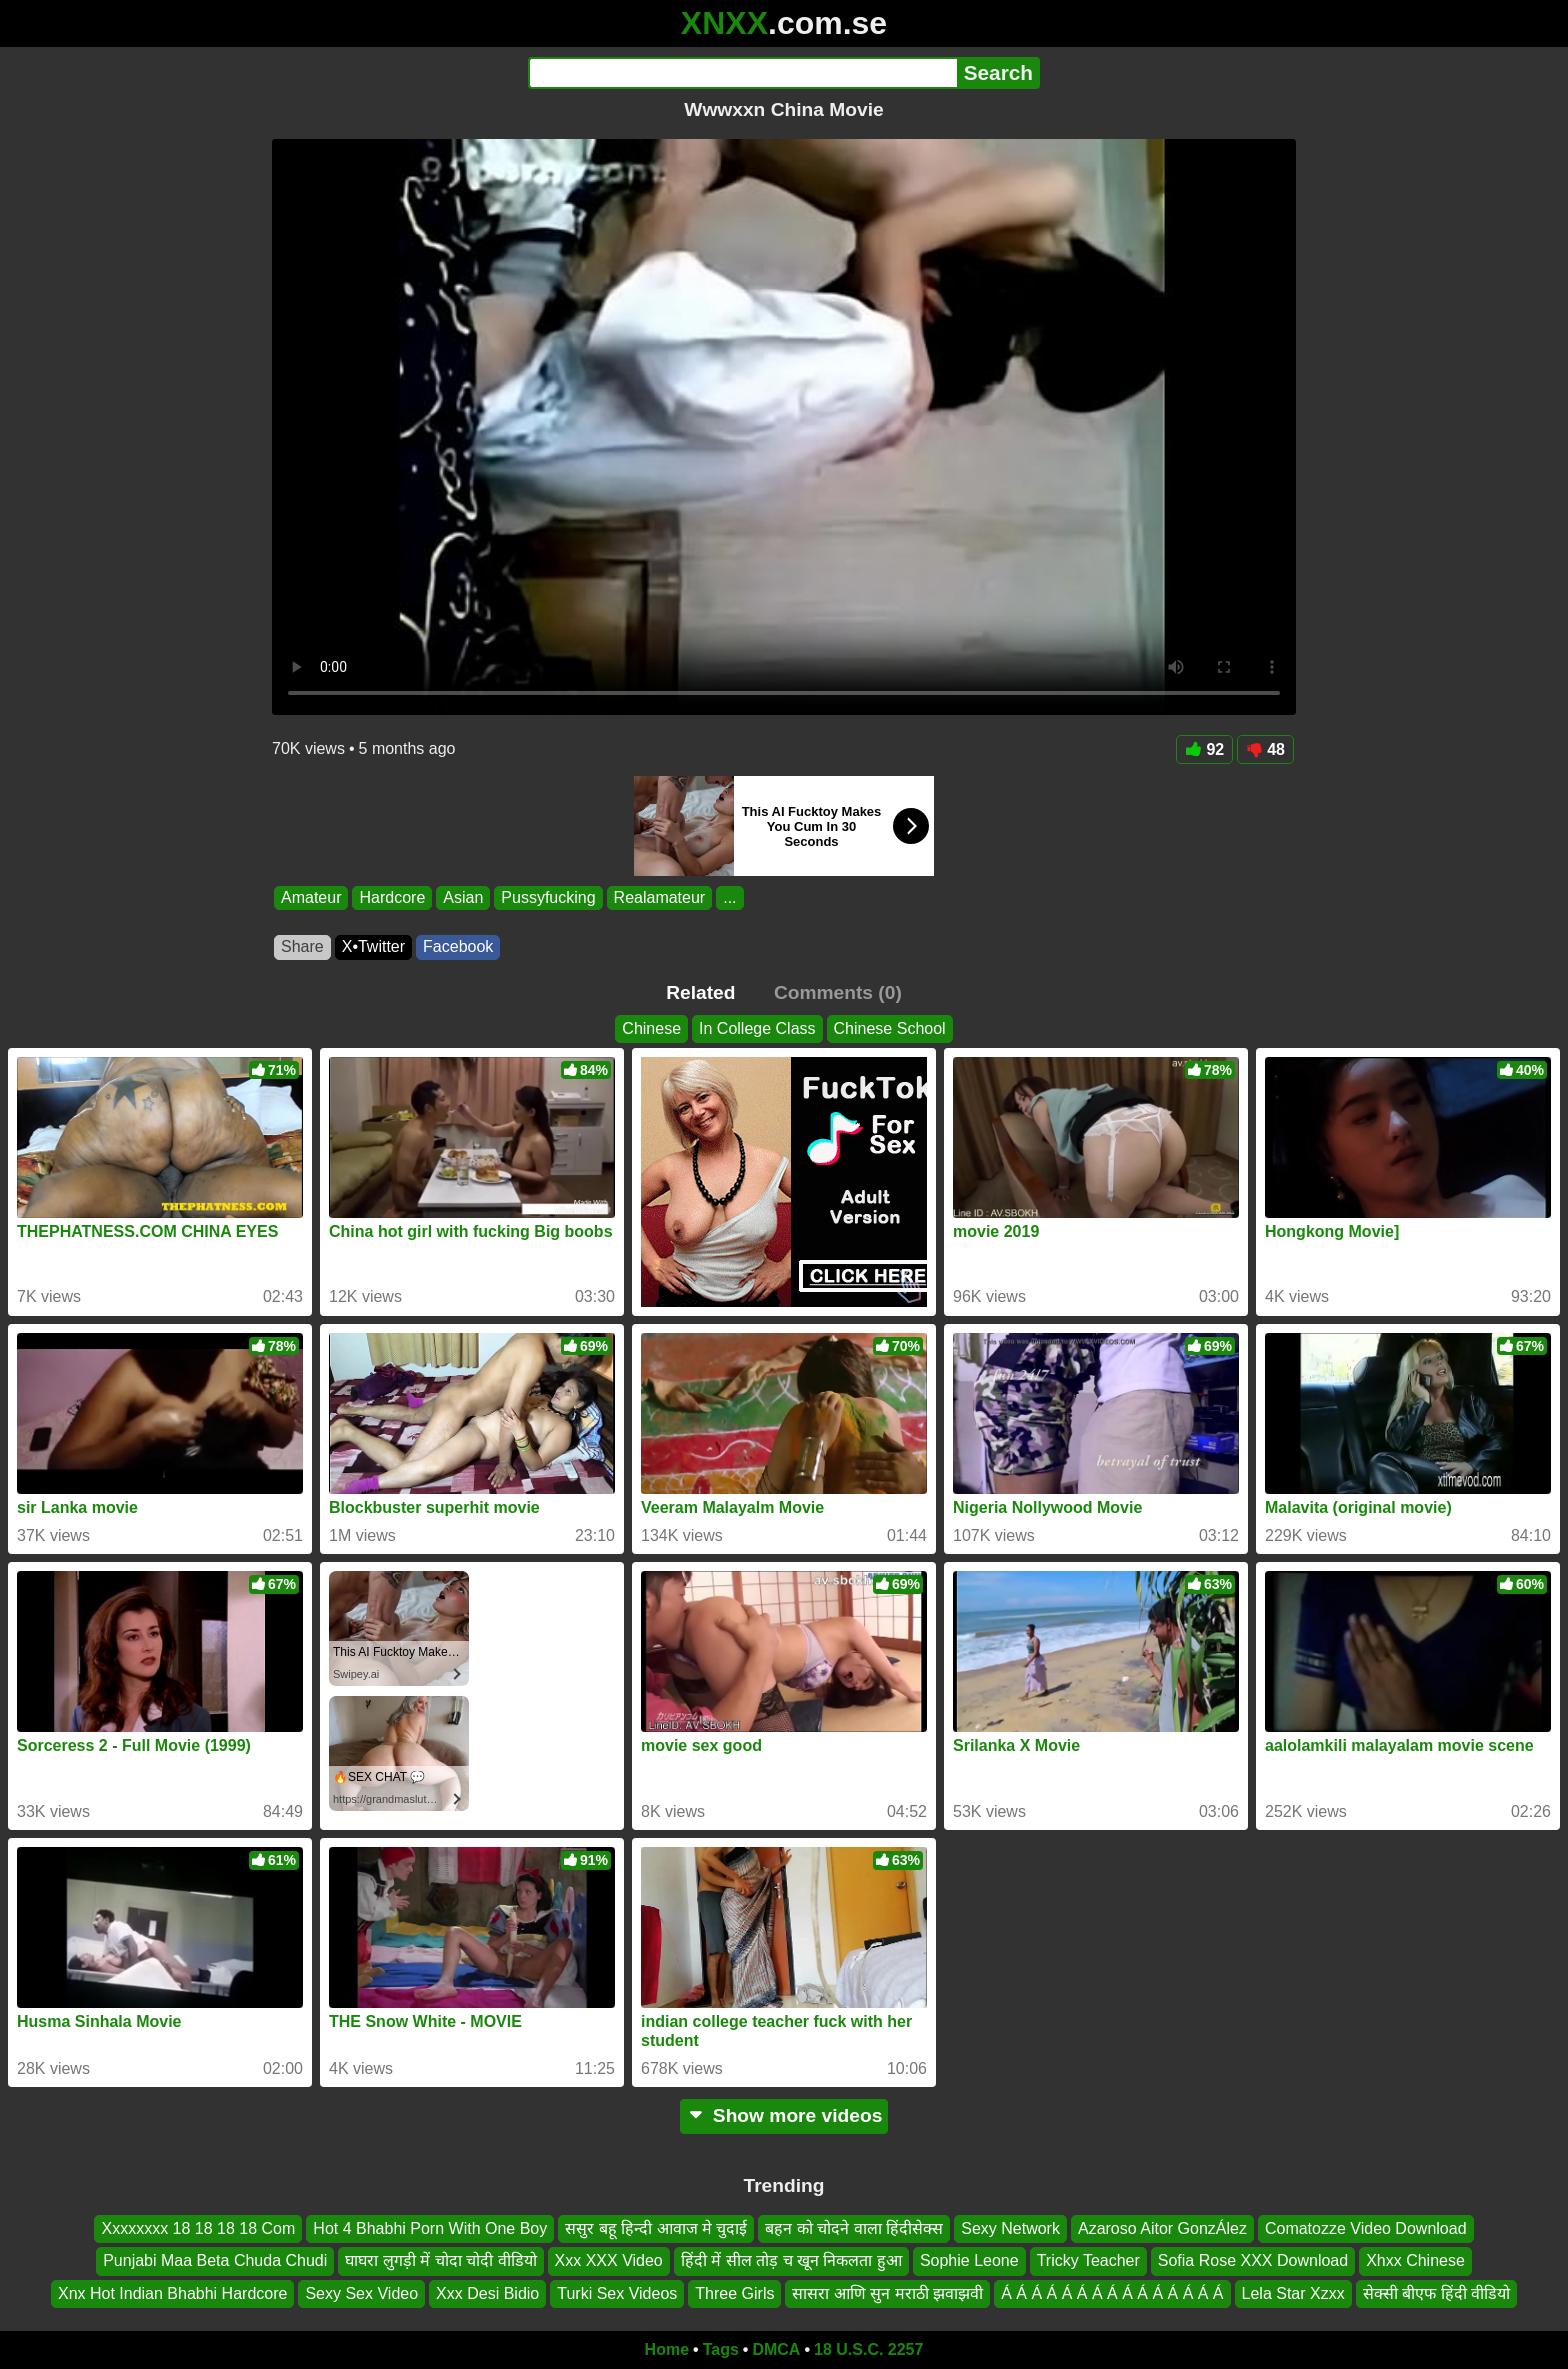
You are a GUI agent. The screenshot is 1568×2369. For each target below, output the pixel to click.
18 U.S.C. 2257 (868, 2349)
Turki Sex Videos (617, 2293)
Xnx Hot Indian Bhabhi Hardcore (172, 2293)
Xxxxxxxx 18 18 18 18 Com (198, 2228)
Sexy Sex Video (361, 2293)
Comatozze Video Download (1366, 2228)
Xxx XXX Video (609, 2261)
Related (700, 992)
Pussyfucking (548, 897)
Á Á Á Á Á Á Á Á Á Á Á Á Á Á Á (1112, 2293)
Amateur (311, 897)
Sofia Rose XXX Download (1253, 2261)
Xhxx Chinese (1415, 2261)
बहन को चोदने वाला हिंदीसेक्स (854, 2228)
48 (1265, 749)
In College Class (757, 1028)
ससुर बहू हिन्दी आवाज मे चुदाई (656, 2228)
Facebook (458, 946)
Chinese (651, 1028)
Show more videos (784, 2115)
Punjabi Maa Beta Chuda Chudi (215, 2261)
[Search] (742, 73)
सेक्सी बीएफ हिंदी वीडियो (1436, 2293)
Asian (463, 897)
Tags (721, 2349)
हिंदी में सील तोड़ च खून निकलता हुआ (791, 2261)
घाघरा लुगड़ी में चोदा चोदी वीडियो (440, 2261)
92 (1204, 749)
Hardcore (392, 897)
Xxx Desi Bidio (487, 2293)
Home (667, 2349)
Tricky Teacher (1088, 2261)
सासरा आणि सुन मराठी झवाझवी (887, 2293)
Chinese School (890, 1028)
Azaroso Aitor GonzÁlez (1162, 2228)
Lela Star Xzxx (1293, 2293)
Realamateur (660, 897)
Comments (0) (838, 992)
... (729, 897)
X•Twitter (373, 946)
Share (302, 946)
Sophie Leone (969, 2261)
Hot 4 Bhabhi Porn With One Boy (430, 2228)
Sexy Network (1010, 2228)
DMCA (776, 2349)
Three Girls (734, 2293)
